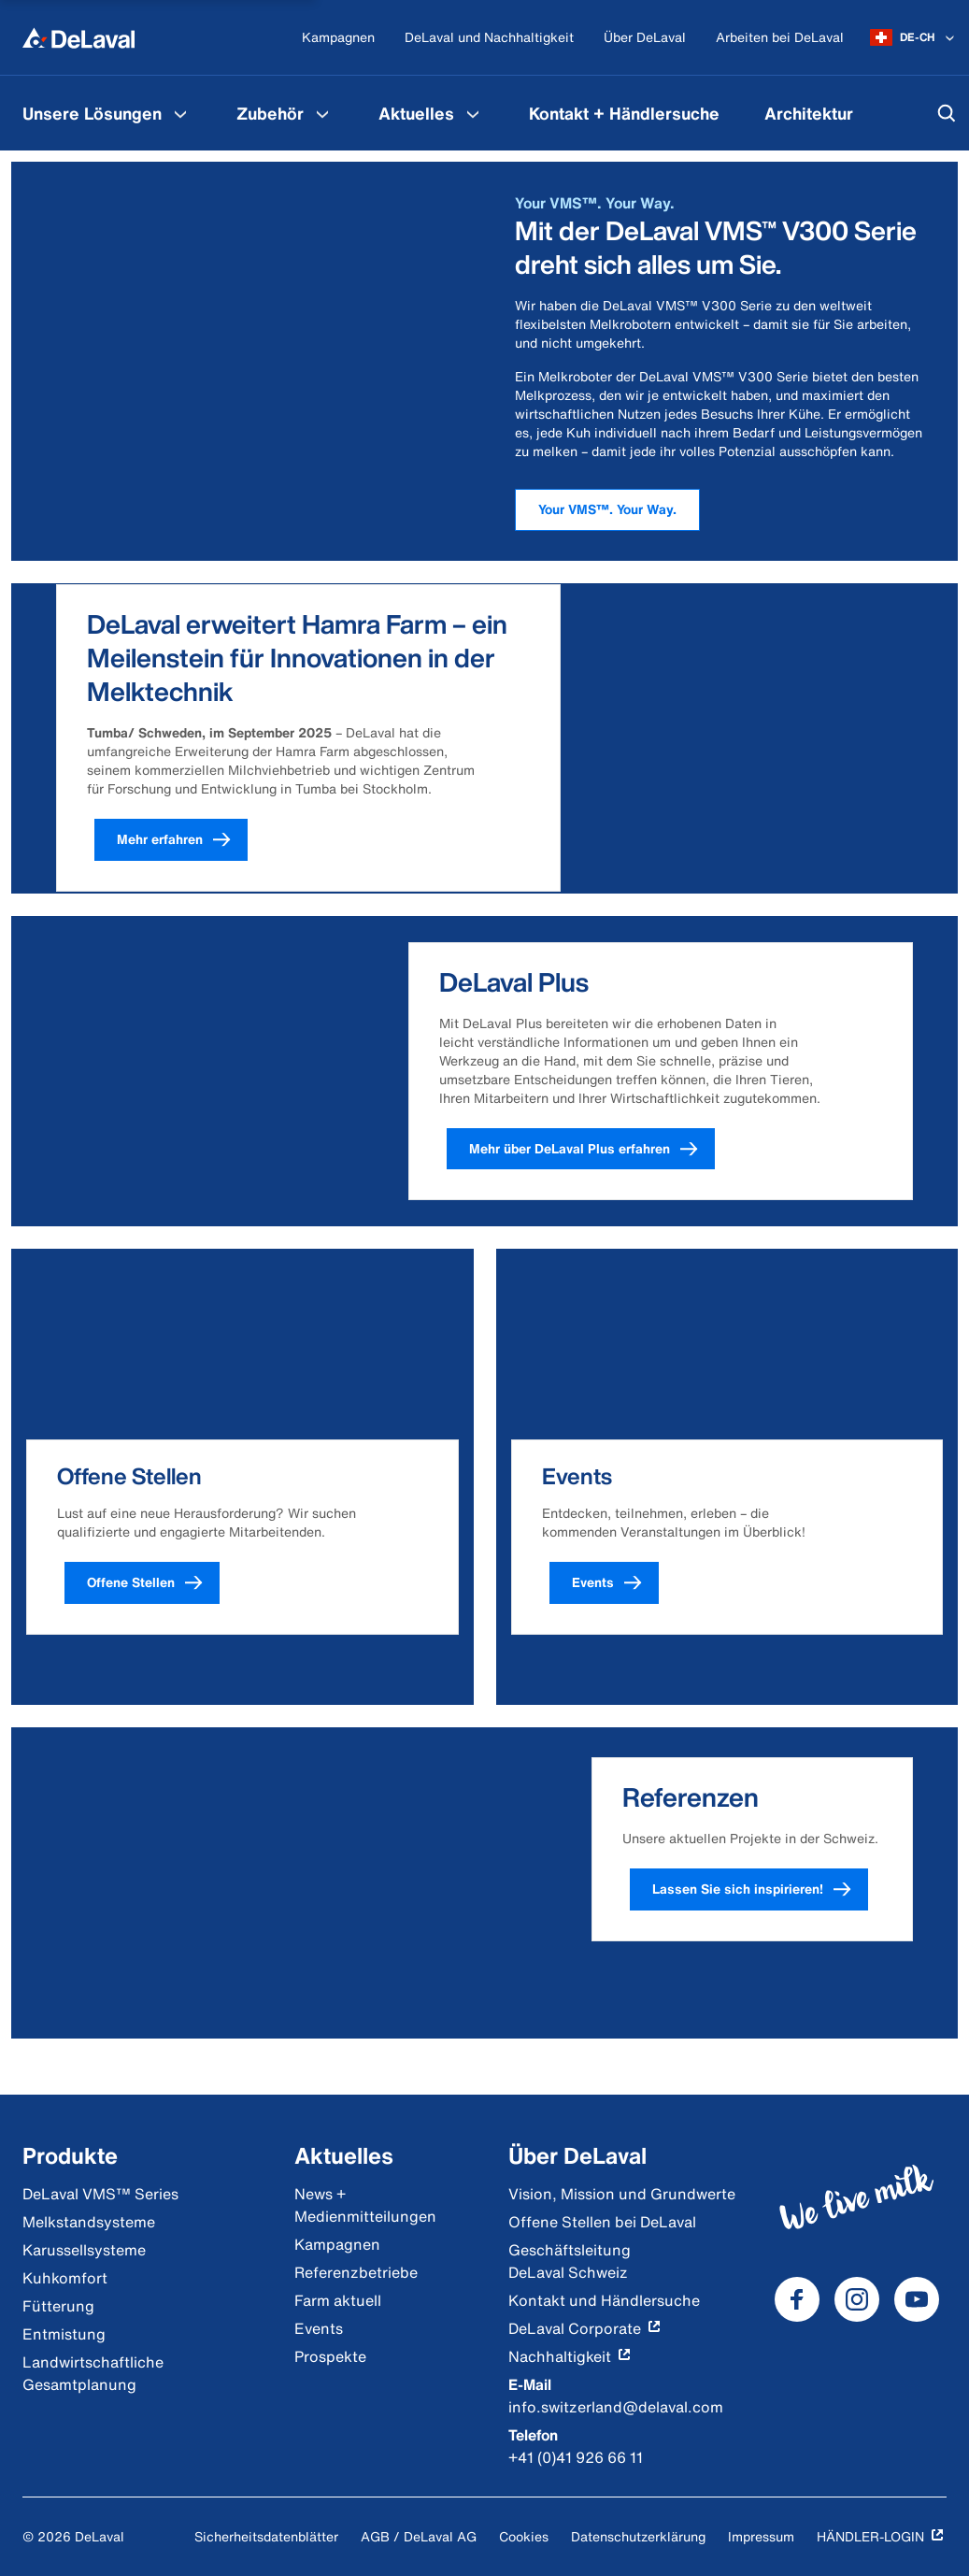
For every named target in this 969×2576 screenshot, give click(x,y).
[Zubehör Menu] (322, 113)
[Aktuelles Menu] (473, 113)
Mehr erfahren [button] (182, 840)
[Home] (78, 37)
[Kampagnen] (338, 38)
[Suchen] (946, 113)
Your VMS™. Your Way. (607, 509)
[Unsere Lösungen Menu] (180, 113)
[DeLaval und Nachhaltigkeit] (489, 38)
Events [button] (615, 1583)
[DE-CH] (914, 37)
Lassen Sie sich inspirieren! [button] (760, 1889)
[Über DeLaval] (645, 38)
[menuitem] (107, 113)
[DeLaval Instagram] (857, 2299)
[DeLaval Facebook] (797, 2299)
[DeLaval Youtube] (917, 2299)
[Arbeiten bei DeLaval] (780, 38)
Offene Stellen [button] (153, 1583)
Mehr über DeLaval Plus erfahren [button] (592, 1149)
